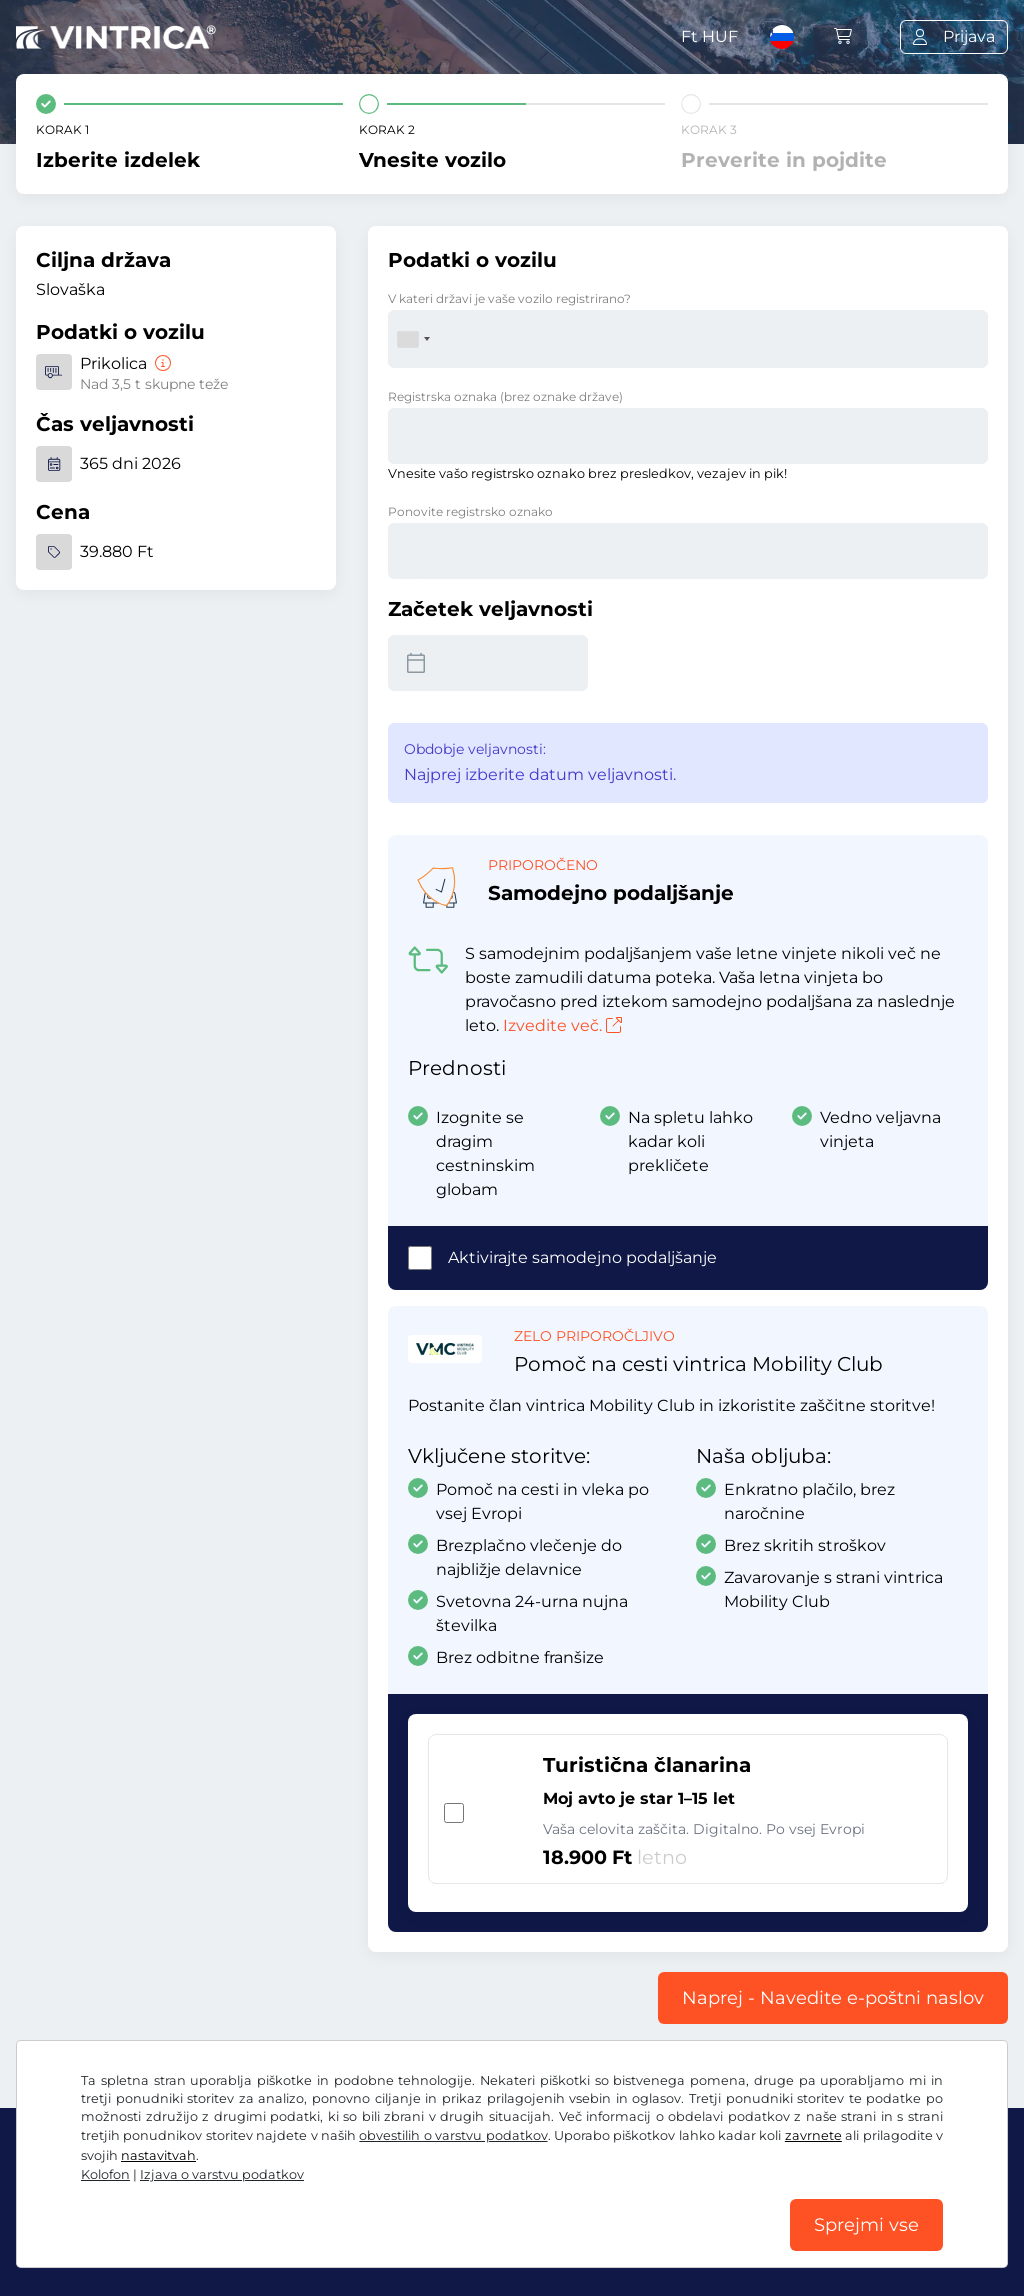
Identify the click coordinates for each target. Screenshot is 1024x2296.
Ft (709, 36)
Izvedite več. (562, 1025)
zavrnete (813, 2135)
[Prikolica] (161, 363)
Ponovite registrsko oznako (470, 511)
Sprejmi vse (866, 2225)
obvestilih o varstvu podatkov (453, 2135)
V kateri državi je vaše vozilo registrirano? (509, 298)
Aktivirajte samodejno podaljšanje (582, 1257)
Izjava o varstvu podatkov (222, 2174)
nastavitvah (158, 2155)
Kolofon (105, 2174)
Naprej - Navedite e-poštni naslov (833, 1998)
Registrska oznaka (505, 396)
